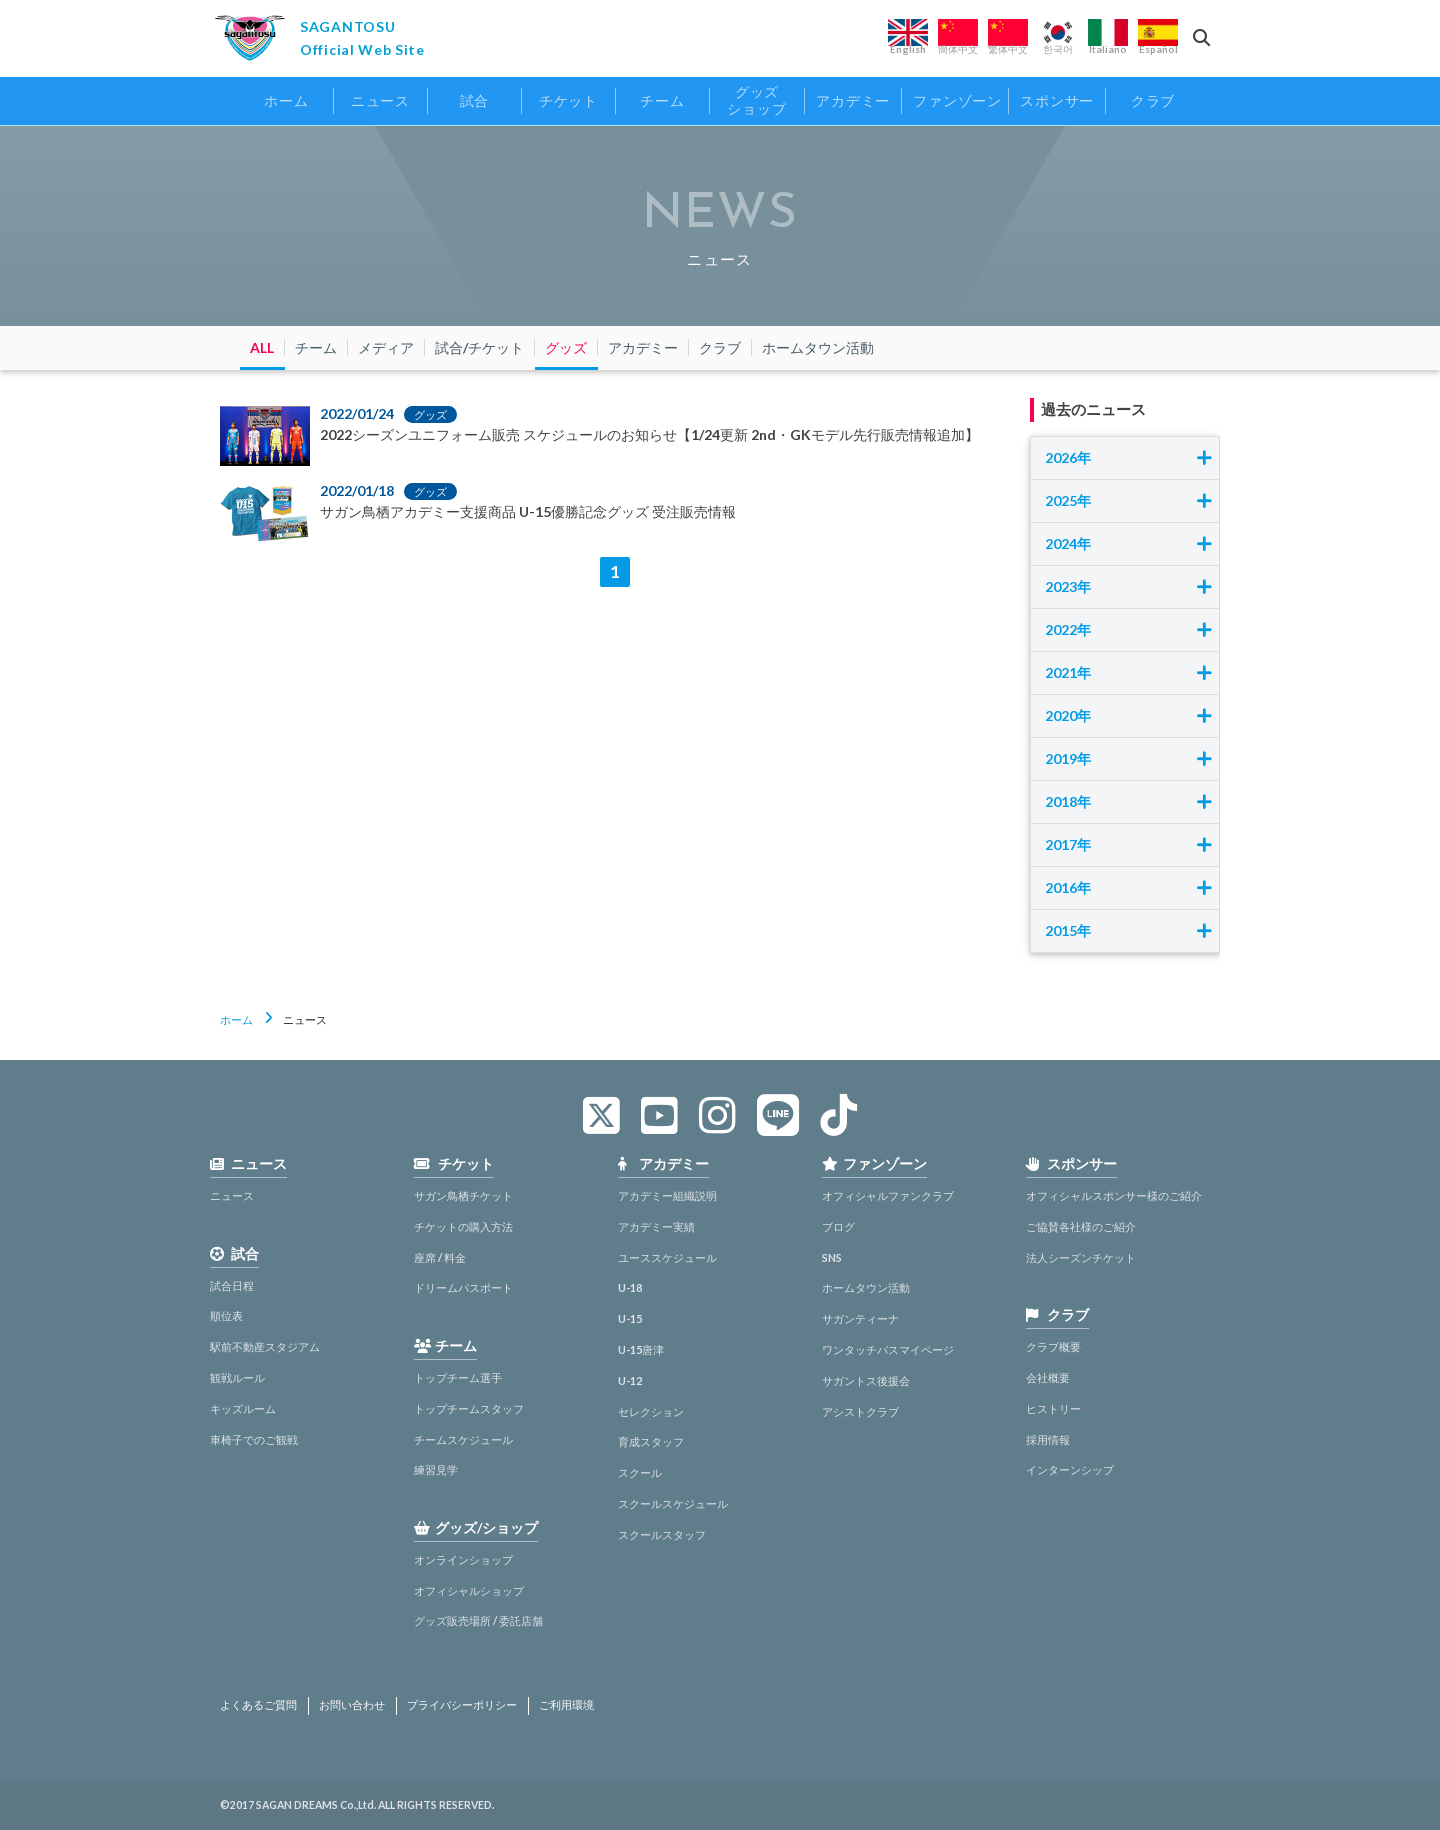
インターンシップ (1070, 1469)
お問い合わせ (352, 1705)
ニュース (232, 1195)
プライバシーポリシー (462, 1705)
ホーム (236, 1019)
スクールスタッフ (662, 1534)
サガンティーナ (860, 1318)
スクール (640, 1472)
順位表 (226, 1315)
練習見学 (436, 1469)
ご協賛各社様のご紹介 (1081, 1226)
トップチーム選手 (458, 1377)
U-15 (630, 1318)
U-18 (630, 1287)
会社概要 (1048, 1377)
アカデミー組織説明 (667, 1195)
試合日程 (232, 1285)
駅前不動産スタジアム (265, 1346)
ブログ (838, 1226)
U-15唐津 (641, 1349)
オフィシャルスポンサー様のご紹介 (1114, 1195)
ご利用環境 (566, 1705)
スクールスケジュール (673, 1503)
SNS (832, 1257)
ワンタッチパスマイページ (888, 1349)
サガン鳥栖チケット (463, 1195)
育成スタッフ (651, 1441)
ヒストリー (1053, 1408)
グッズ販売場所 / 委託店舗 (478, 1620)
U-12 (630, 1380)
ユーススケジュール (667, 1257)
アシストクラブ (860, 1411)
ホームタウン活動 (866, 1287)
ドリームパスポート (463, 1287)
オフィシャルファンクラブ (888, 1195)
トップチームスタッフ (469, 1408)
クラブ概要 (1053, 1346)
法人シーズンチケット (1081, 1257)
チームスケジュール (463, 1439)
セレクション (651, 1411)
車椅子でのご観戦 (254, 1439)
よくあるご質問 (258, 1705)
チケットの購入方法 (463, 1226)
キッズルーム (243, 1408)
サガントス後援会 (866, 1380)
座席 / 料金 (440, 1257)
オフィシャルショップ (469, 1590)
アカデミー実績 (656, 1226)
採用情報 (1048, 1439)
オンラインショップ (463, 1559)
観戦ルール (237, 1377)
